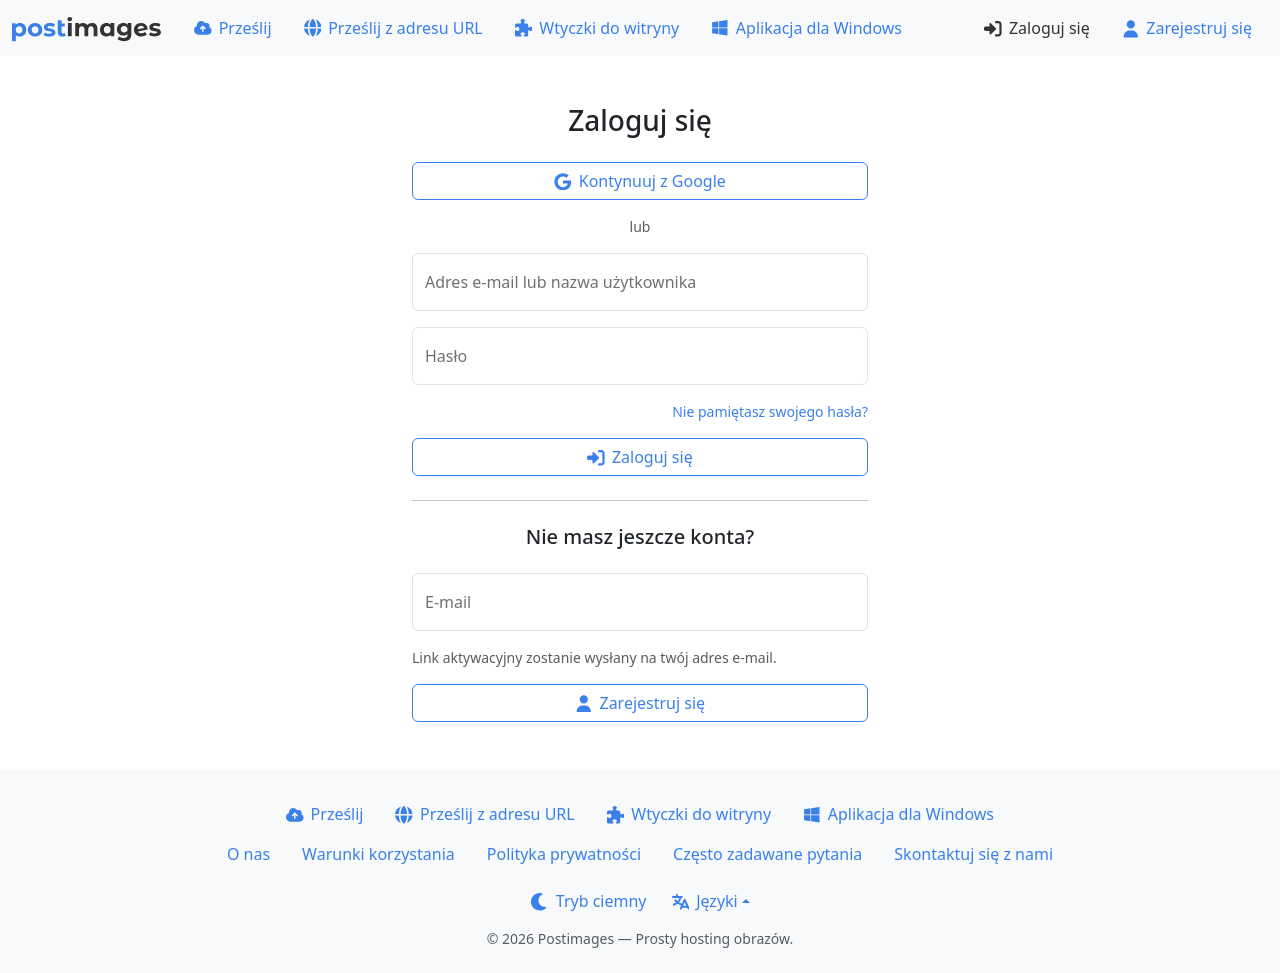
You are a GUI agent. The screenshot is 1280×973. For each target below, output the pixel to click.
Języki (705, 901)
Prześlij (233, 28)
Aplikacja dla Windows (806, 28)
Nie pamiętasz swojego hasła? (770, 411)
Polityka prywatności (564, 854)
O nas (248, 854)
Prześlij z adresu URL (393, 28)
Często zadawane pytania (767, 854)
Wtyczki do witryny (597, 28)
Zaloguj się (1036, 28)
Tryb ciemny (588, 901)
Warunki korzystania (378, 854)
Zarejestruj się (1187, 28)
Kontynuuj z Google (640, 181)
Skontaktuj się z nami (973, 854)
